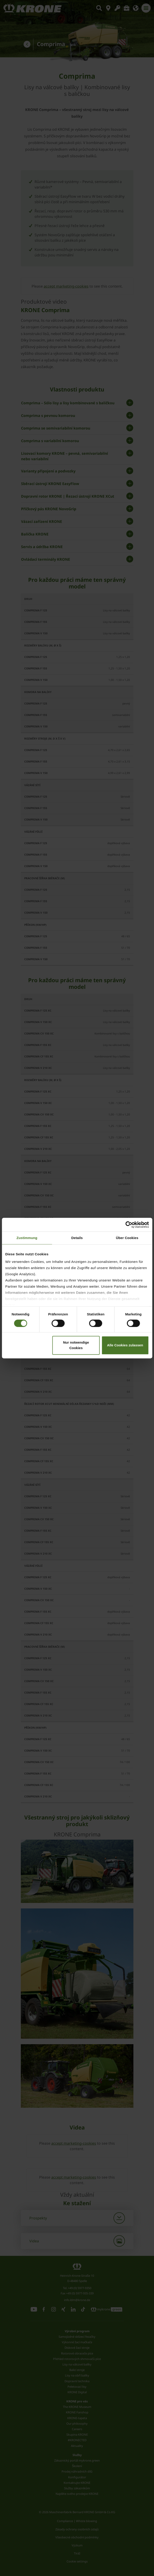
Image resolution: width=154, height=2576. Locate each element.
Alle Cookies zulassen (125, 1345)
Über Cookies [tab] (127, 1238)
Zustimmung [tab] (26, 1238)
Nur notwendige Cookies (76, 1345)
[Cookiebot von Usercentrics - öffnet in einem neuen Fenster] (129, 1224)
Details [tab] (77, 1238)
